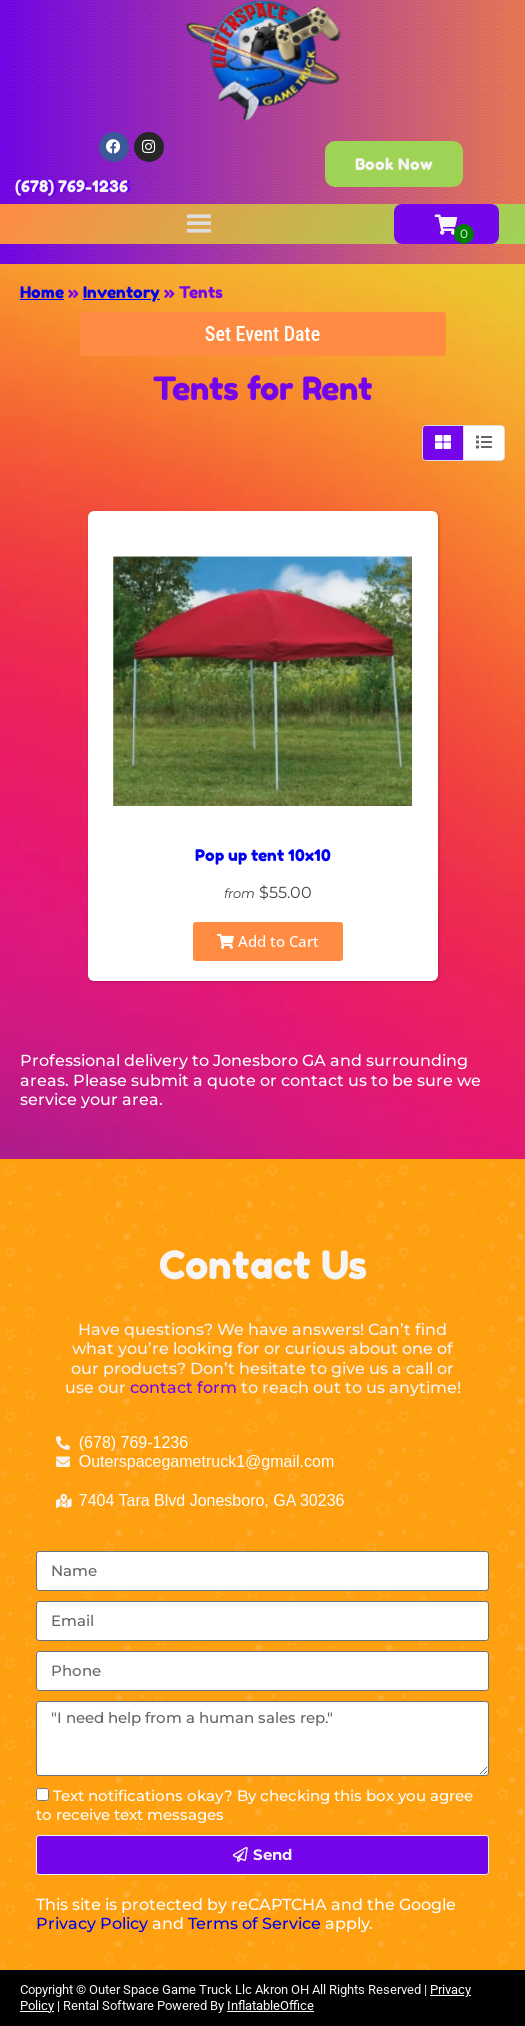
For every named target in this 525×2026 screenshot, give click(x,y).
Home (42, 292)
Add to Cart (268, 941)
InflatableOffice (270, 2005)
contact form (183, 1387)
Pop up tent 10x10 (263, 855)
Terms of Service (254, 1923)
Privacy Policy (92, 1923)
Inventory (121, 292)
